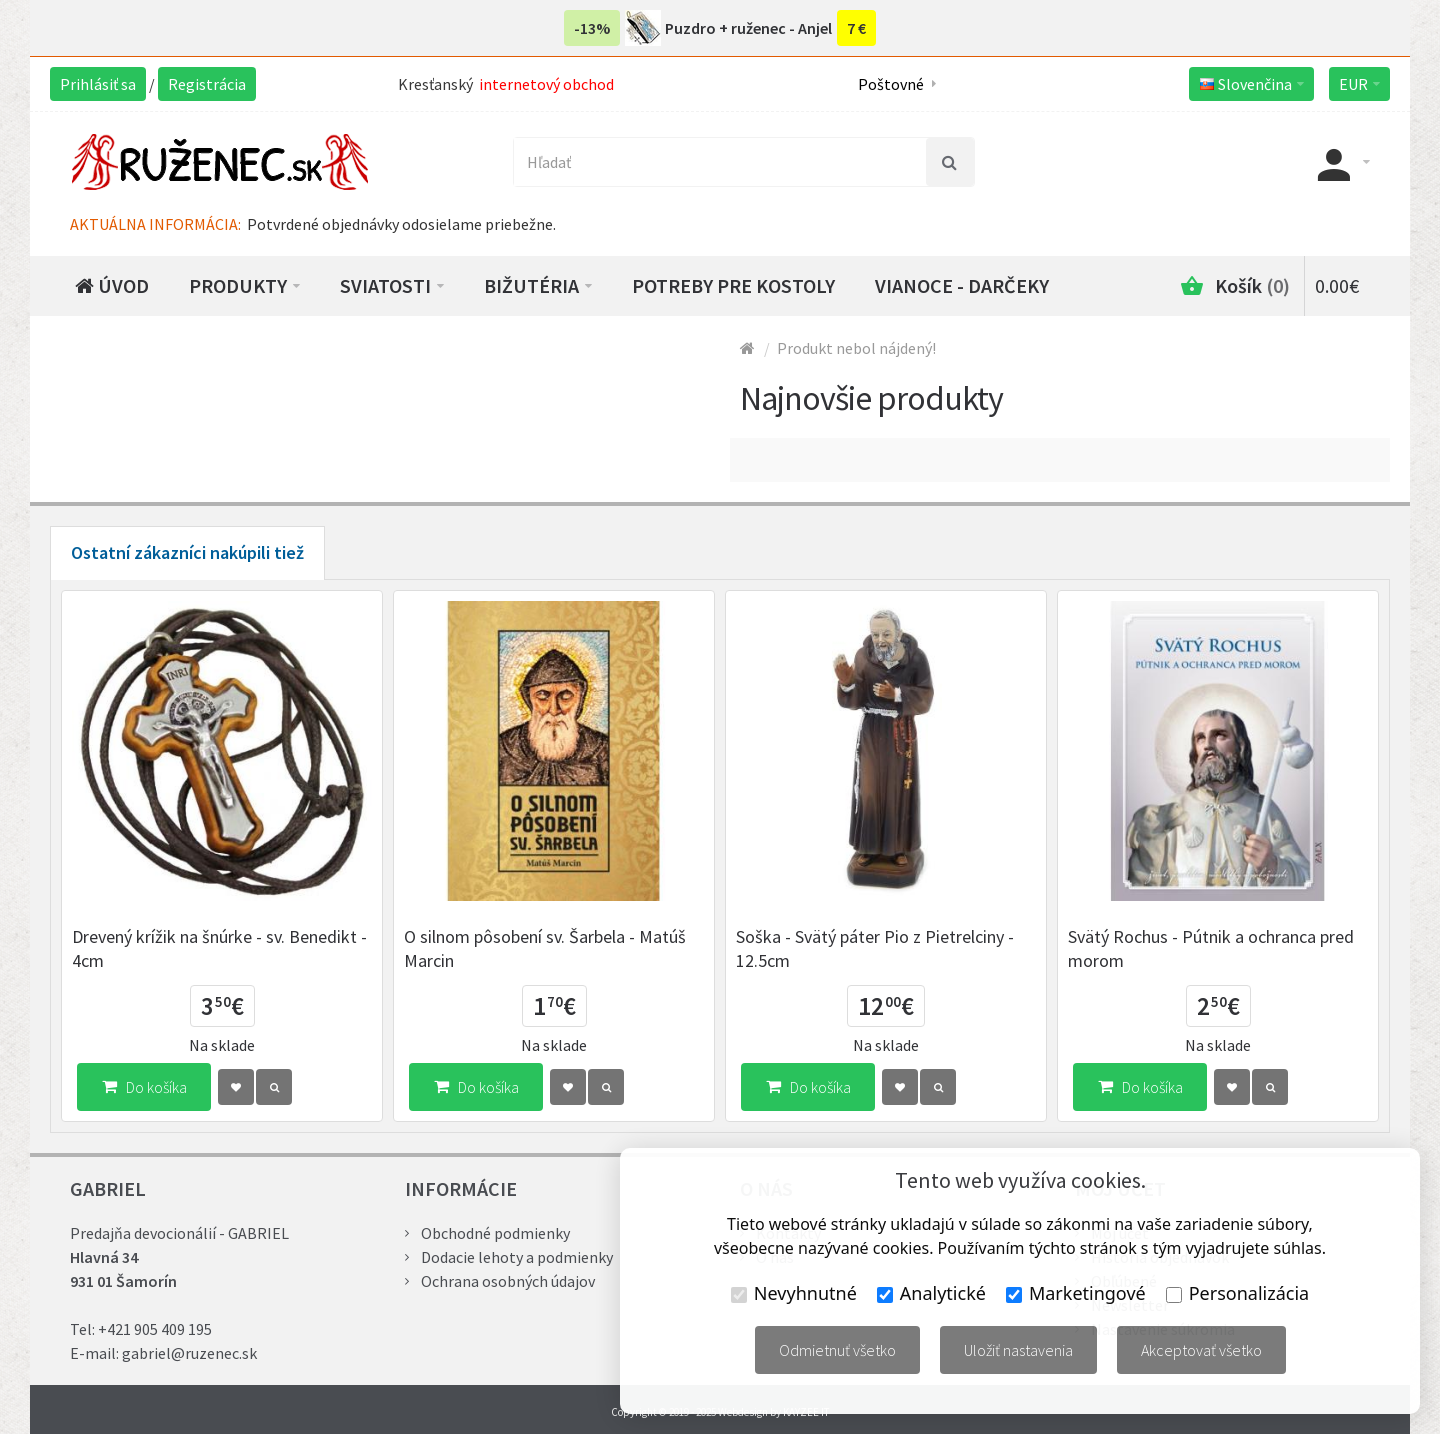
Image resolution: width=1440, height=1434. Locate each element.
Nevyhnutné (794, 1293)
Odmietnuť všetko (837, 1350)
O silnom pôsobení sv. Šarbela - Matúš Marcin (545, 948)
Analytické (931, 1293)
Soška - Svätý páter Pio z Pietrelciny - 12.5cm (875, 948)
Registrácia (207, 84)
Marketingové (1076, 1293)
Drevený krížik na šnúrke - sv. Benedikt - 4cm (219, 948)
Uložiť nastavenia (1018, 1350)
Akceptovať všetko (1201, 1350)
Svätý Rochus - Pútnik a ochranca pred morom (1211, 948)
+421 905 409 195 (155, 1329)
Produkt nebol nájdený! (856, 348)
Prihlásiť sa (98, 84)
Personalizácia (1237, 1293)
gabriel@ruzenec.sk (189, 1353)
